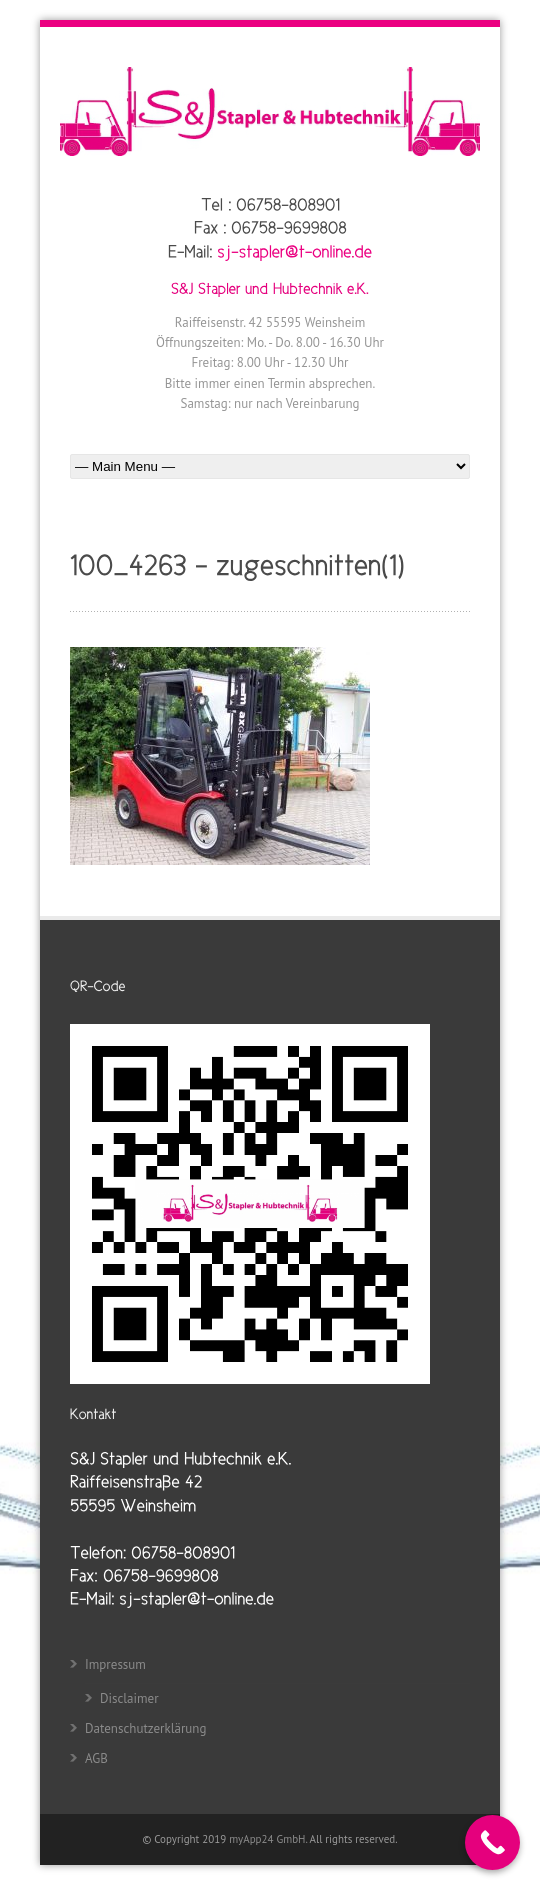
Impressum (115, 1664)
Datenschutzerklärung (145, 1728)
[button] (36, 1849)
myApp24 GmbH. (269, 1839)
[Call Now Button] (492, 1842)
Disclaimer (129, 1698)
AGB (96, 1758)
